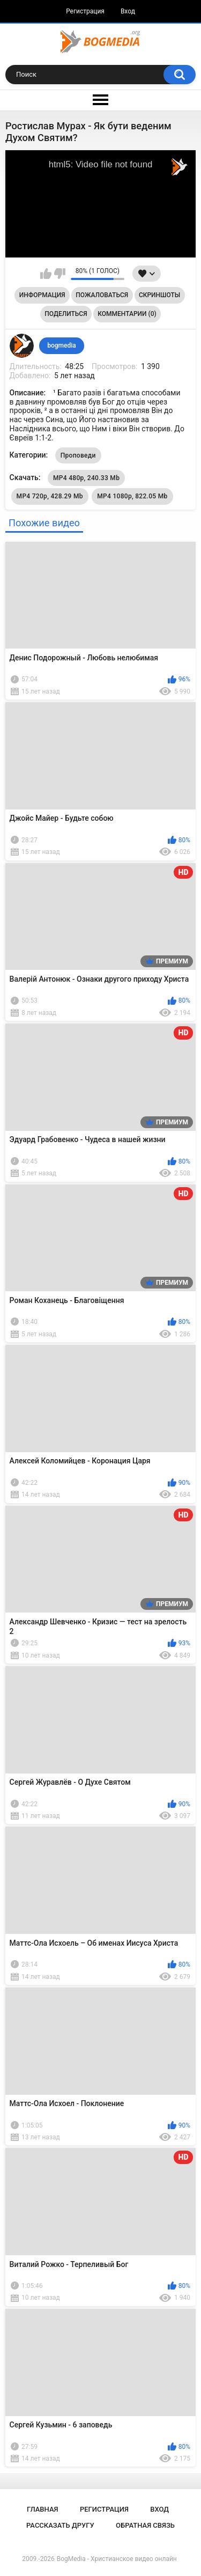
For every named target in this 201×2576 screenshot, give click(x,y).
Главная (42, 2509)
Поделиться (65, 314)
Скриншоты (159, 295)
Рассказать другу (60, 2525)
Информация (42, 295)
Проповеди (78, 455)
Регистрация (85, 11)
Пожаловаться (102, 295)
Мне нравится (45, 273)
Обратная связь (145, 2525)
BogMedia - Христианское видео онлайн (117, 2559)
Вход (128, 11)
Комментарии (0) (127, 314)
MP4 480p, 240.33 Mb (86, 478)
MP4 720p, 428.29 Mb (50, 496)
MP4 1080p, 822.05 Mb (132, 496)
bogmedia (61, 345)
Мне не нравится (59, 273)
